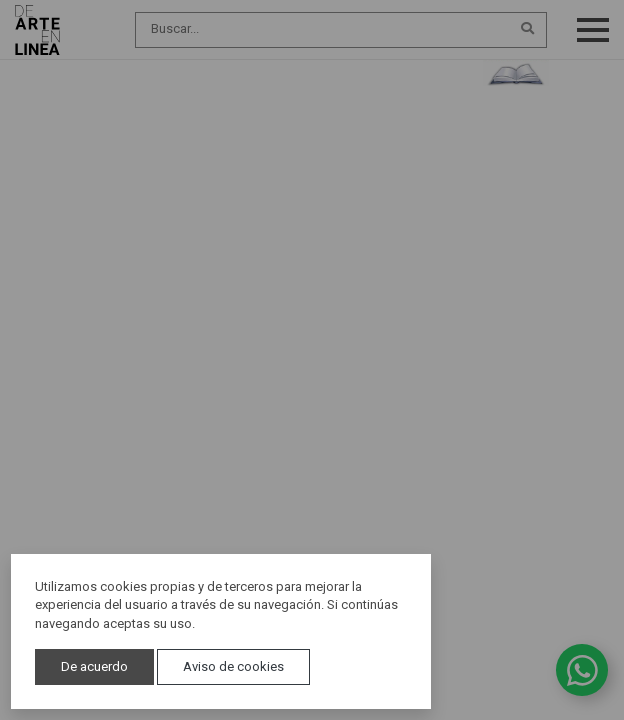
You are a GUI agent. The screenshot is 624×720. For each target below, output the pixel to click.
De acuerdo (94, 666)
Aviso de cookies (233, 666)
